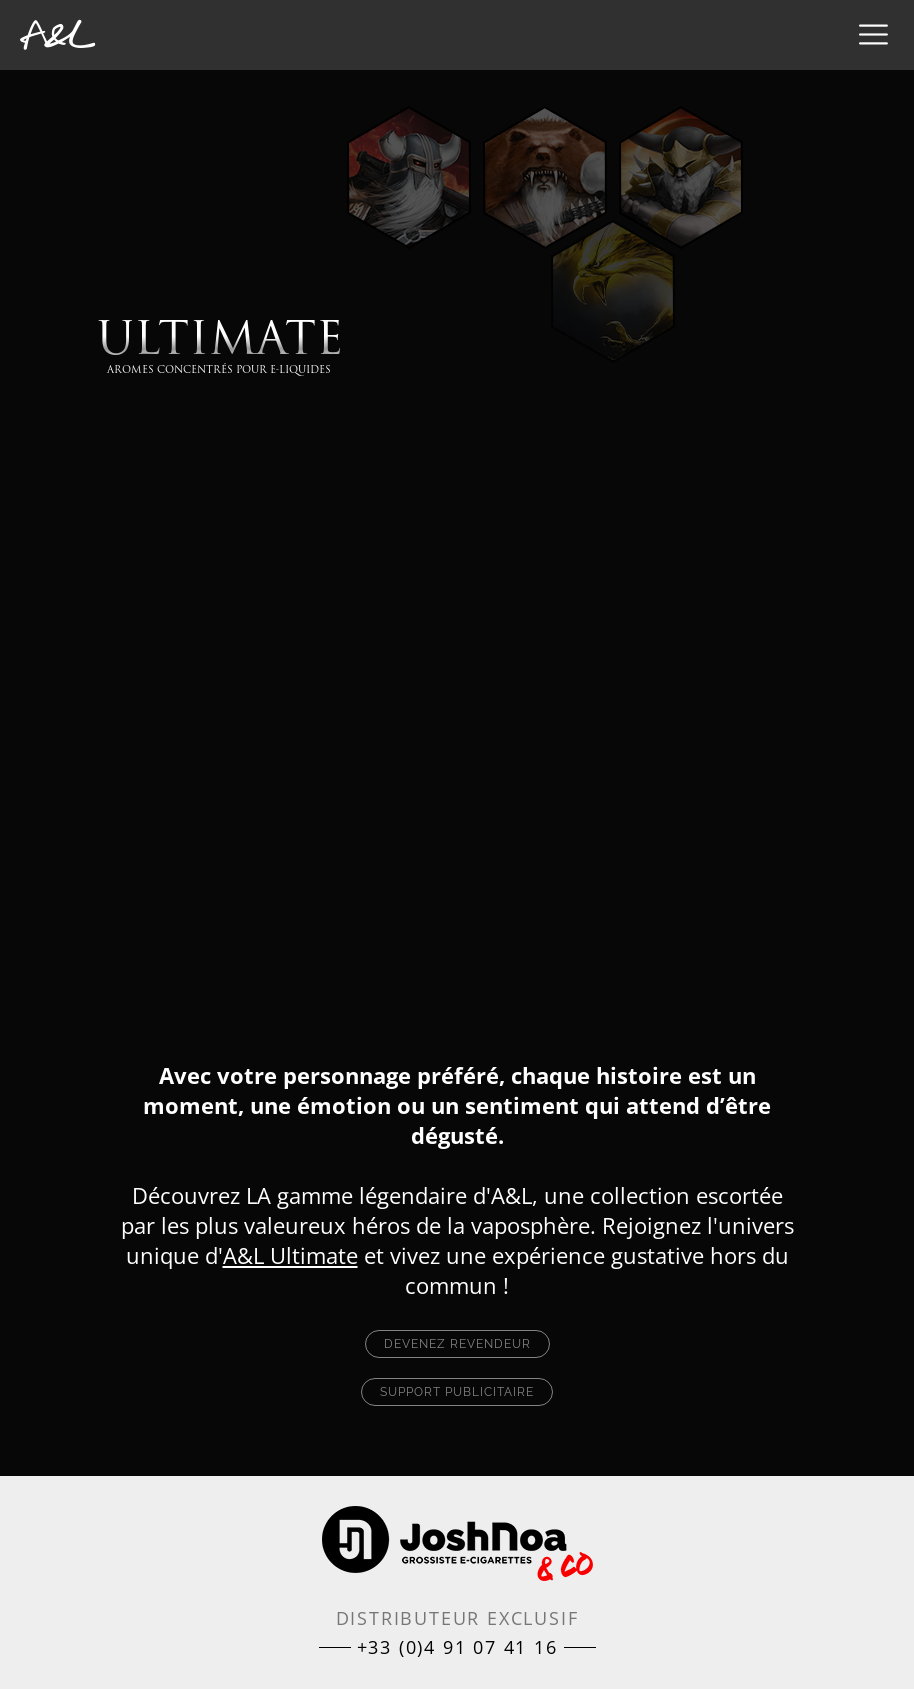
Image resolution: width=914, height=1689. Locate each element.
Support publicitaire (457, 1392)
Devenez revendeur (457, 1344)
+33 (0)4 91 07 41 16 (457, 1647)
